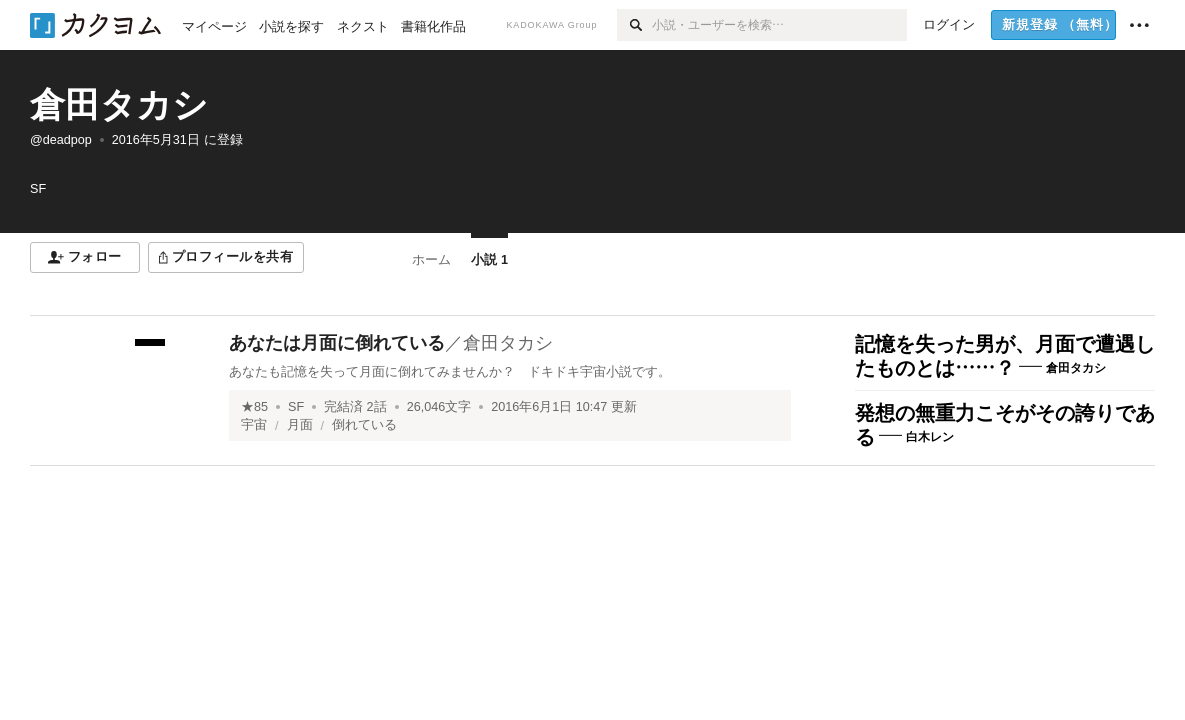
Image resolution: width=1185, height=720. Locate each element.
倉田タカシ (119, 104)
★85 (254, 407)
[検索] (634, 25)
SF (296, 407)
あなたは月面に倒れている (337, 343)
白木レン (930, 437)
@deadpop (61, 140)
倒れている (364, 425)
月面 (300, 425)
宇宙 (254, 425)
